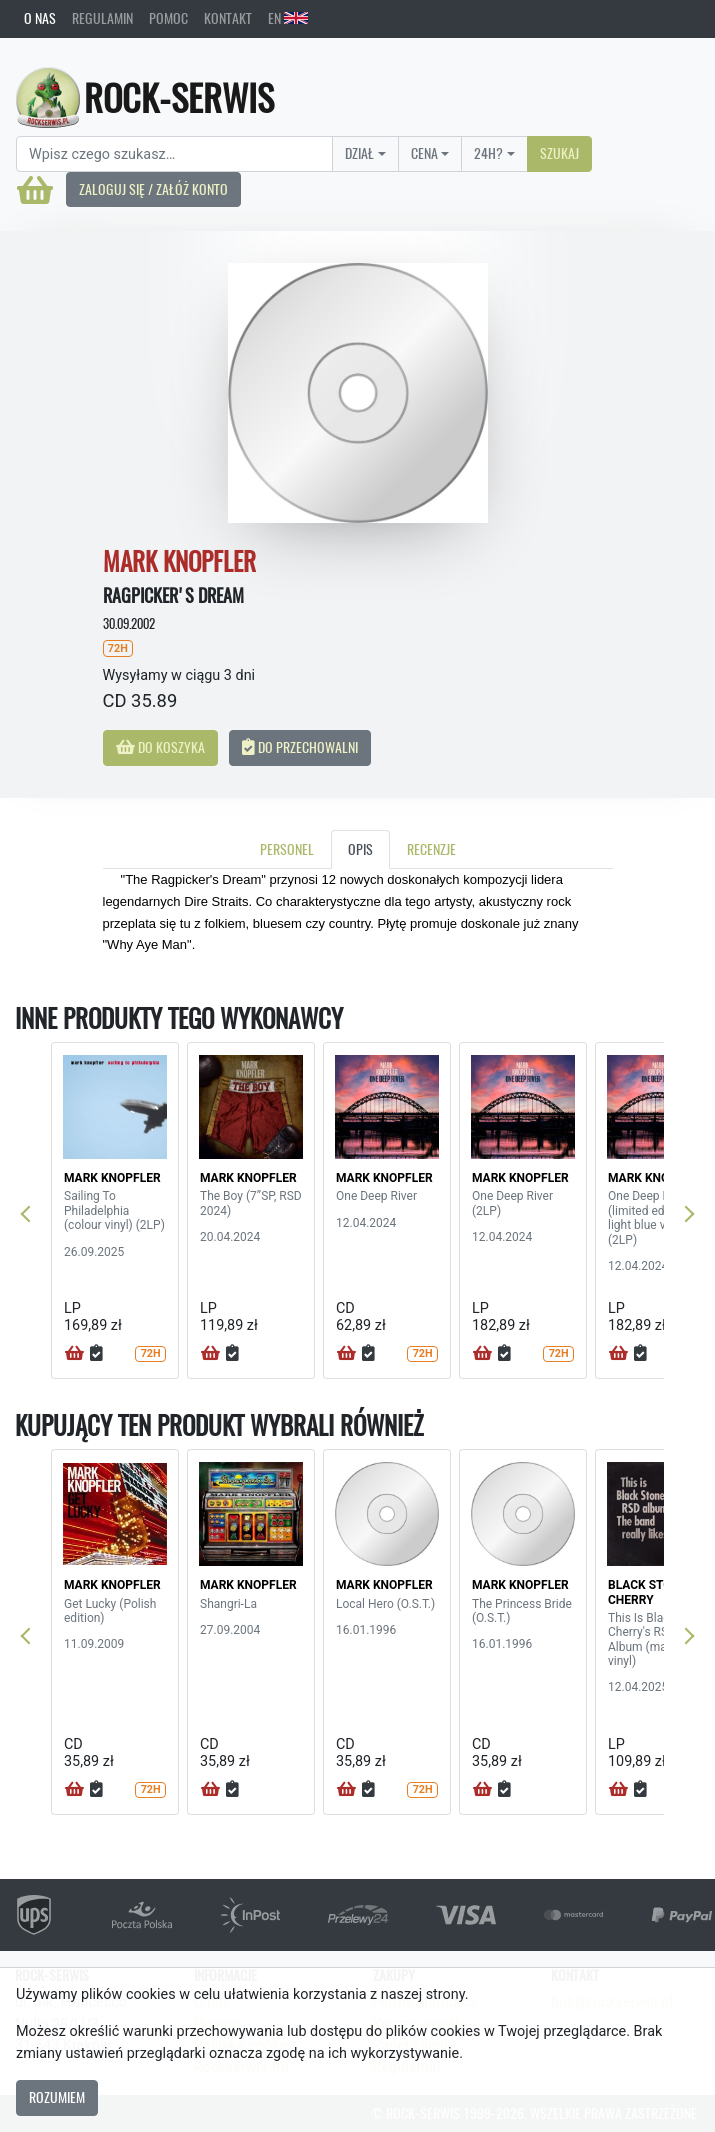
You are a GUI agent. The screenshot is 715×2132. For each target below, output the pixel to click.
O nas (40, 18)
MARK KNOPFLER (112, 1178)
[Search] (174, 154)
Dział (359, 153)
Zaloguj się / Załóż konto (153, 189)
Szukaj (559, 153)
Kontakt (228, 18)
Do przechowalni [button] (300, 747)
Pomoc (168, 18)
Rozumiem (57, 2097)
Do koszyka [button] (160, 747)
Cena (424, 153)
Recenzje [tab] (431, 849)
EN (288, 18)
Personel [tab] (287, 849)
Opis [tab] (360, 849)
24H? (488, 153)
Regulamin (102, 18)
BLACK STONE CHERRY (647, 1592)
